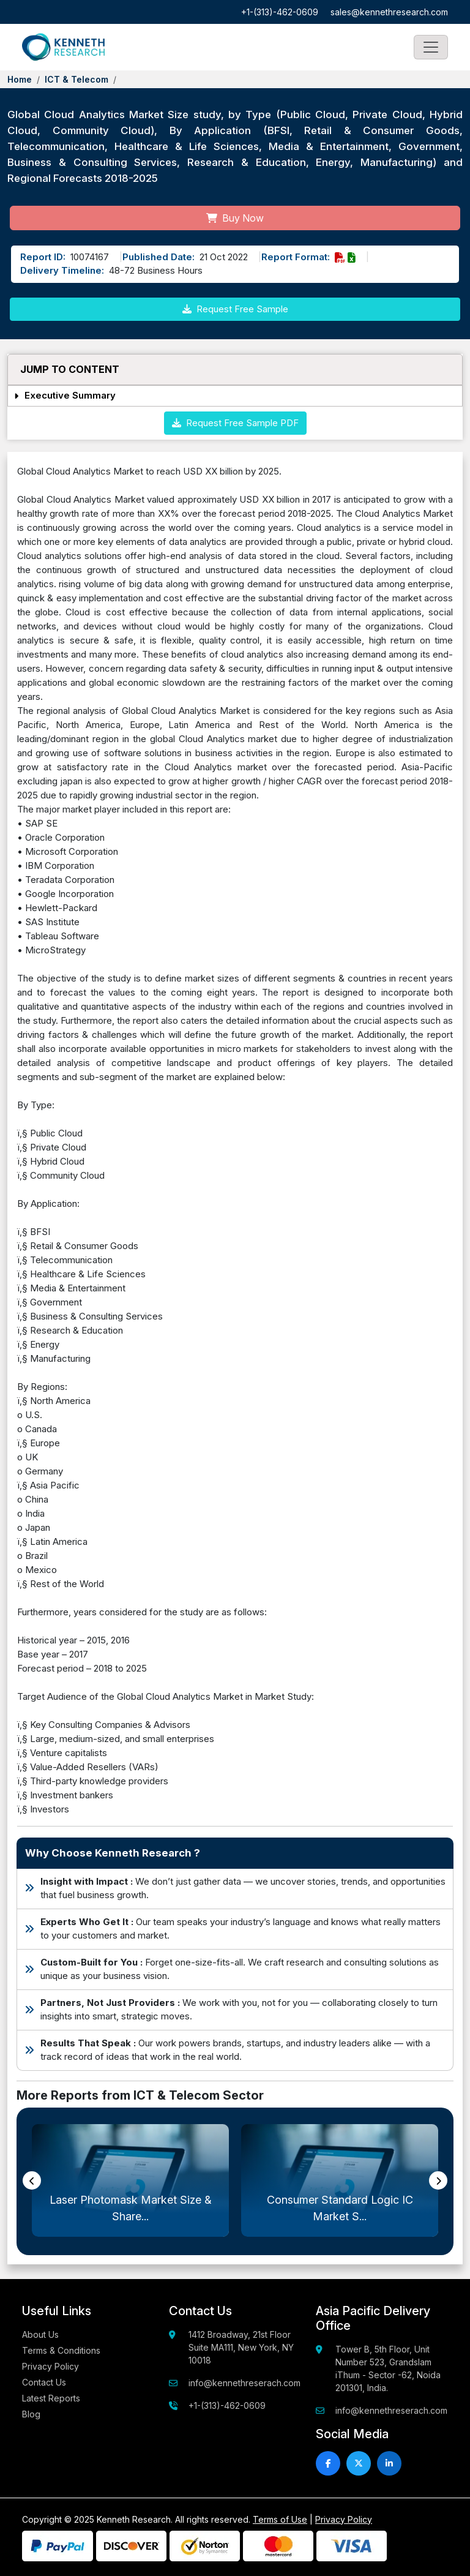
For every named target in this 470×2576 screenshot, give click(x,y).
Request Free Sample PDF (235, 423)
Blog (31, 2414)
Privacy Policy (50, 2366)
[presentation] (32, 2180)
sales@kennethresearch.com (389, 12)
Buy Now (235, 218)
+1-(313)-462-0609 (279, 12)
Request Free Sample (235, 309)
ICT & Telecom (76, 79)
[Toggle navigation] (431, 47)
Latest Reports (51, 2398)
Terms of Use (280, 2519)
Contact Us (44, 2382)
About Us (40, 2334)
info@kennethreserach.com (244, 2383)
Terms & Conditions (61, 2350)
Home (19, 79)
